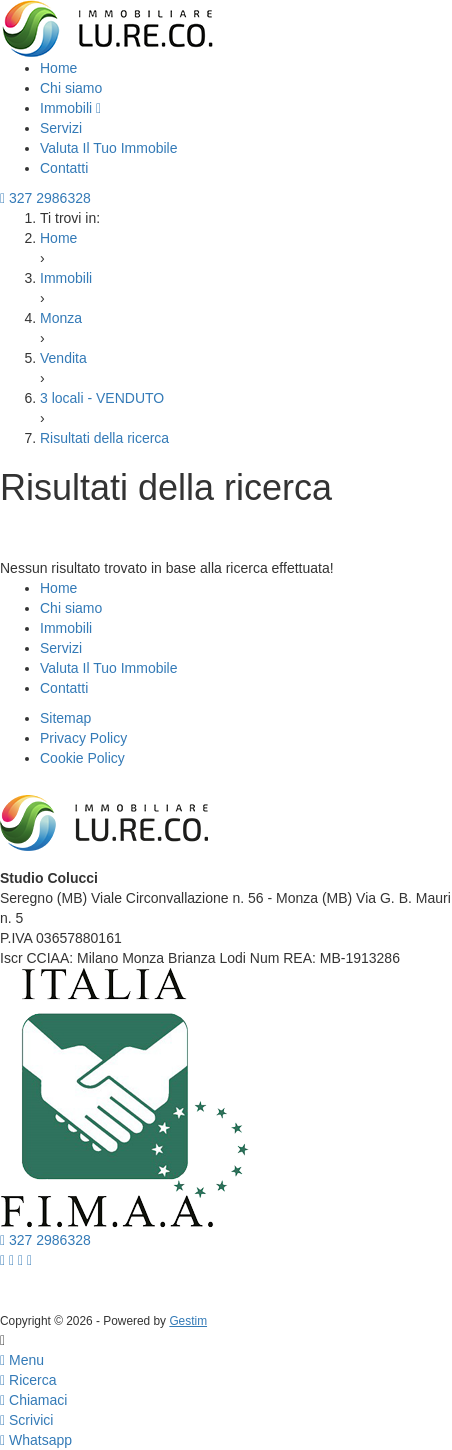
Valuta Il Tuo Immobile (108, 148)
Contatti (64, 168)
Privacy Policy (83, 738)
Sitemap (65, 718)
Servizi (61, 128)
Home (58, 68)
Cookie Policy (82, 758)
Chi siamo (71, 88)
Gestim (188, 1321)
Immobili (70, 108)
